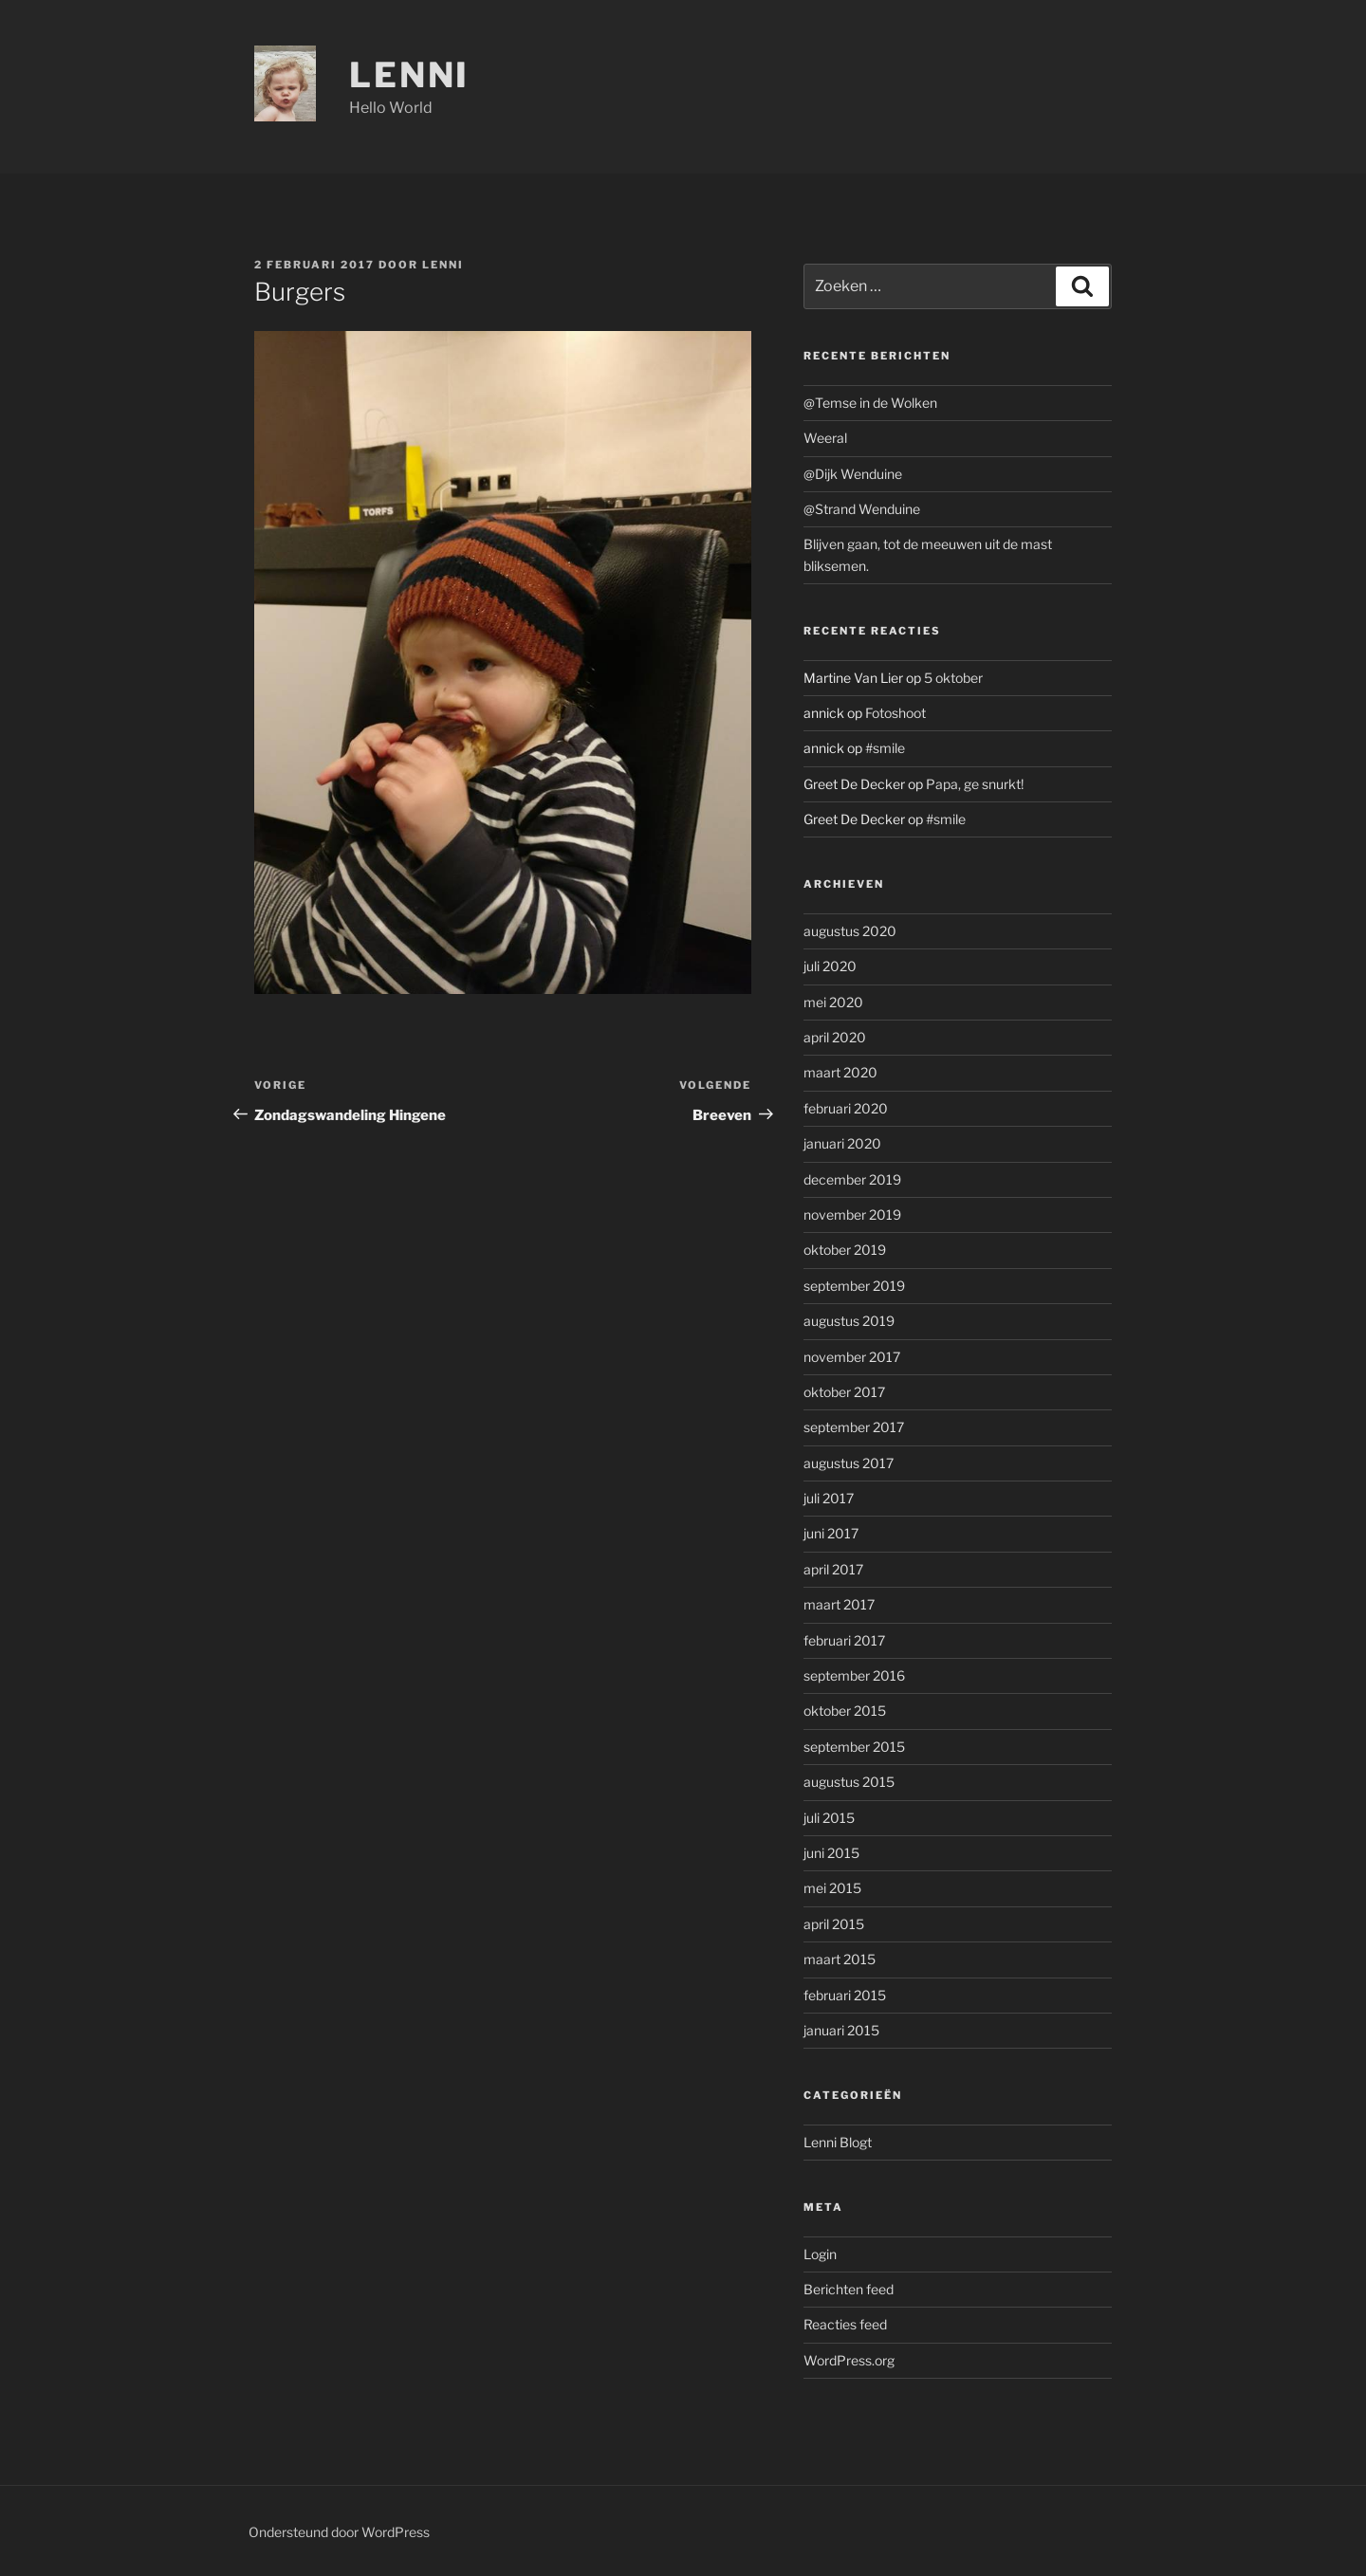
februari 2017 (844, 1640)
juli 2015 (829, 1818)
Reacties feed (845, 2324)
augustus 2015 (849, 1782)
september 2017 (853, 1427)
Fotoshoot (895, 713)
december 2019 (852, 1179)
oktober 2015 (844, 1710)
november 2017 (851, 1357)
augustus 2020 (849, 931)
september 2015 (854, 1747)
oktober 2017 (844, 1392)
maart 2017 (839, 1604)
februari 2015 (844, 1995)
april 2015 (833, 1924)
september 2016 (854, 1675)
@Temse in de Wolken (870, 403)
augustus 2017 (848, 1463)
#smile (885, 748)
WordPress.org (849, 2360)
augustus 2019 (849, 1321)
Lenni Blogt (837, 2142)
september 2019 (854, 1286)
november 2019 (852, 1214)
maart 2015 (839, 1959)
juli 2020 (830, 966)
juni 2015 (831, 1853)
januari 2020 (842, 1143)
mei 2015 (832, 1888)
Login (820, 2254)
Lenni (409, 75)
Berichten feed (848, 2289)
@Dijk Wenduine (852, 474)
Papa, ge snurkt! (975, 784)
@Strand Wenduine (861, 509)
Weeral (825, 438)
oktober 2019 (844, 1250)
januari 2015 (841, 2030)
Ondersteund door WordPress (339, 2532)
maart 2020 (840, 1072)
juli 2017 (828, 1498)
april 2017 (833, 1569)
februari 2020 (845, 1108)
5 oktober (953, 678)
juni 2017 (830, 1533)
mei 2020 (833, 1002)
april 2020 (834, 1037)
